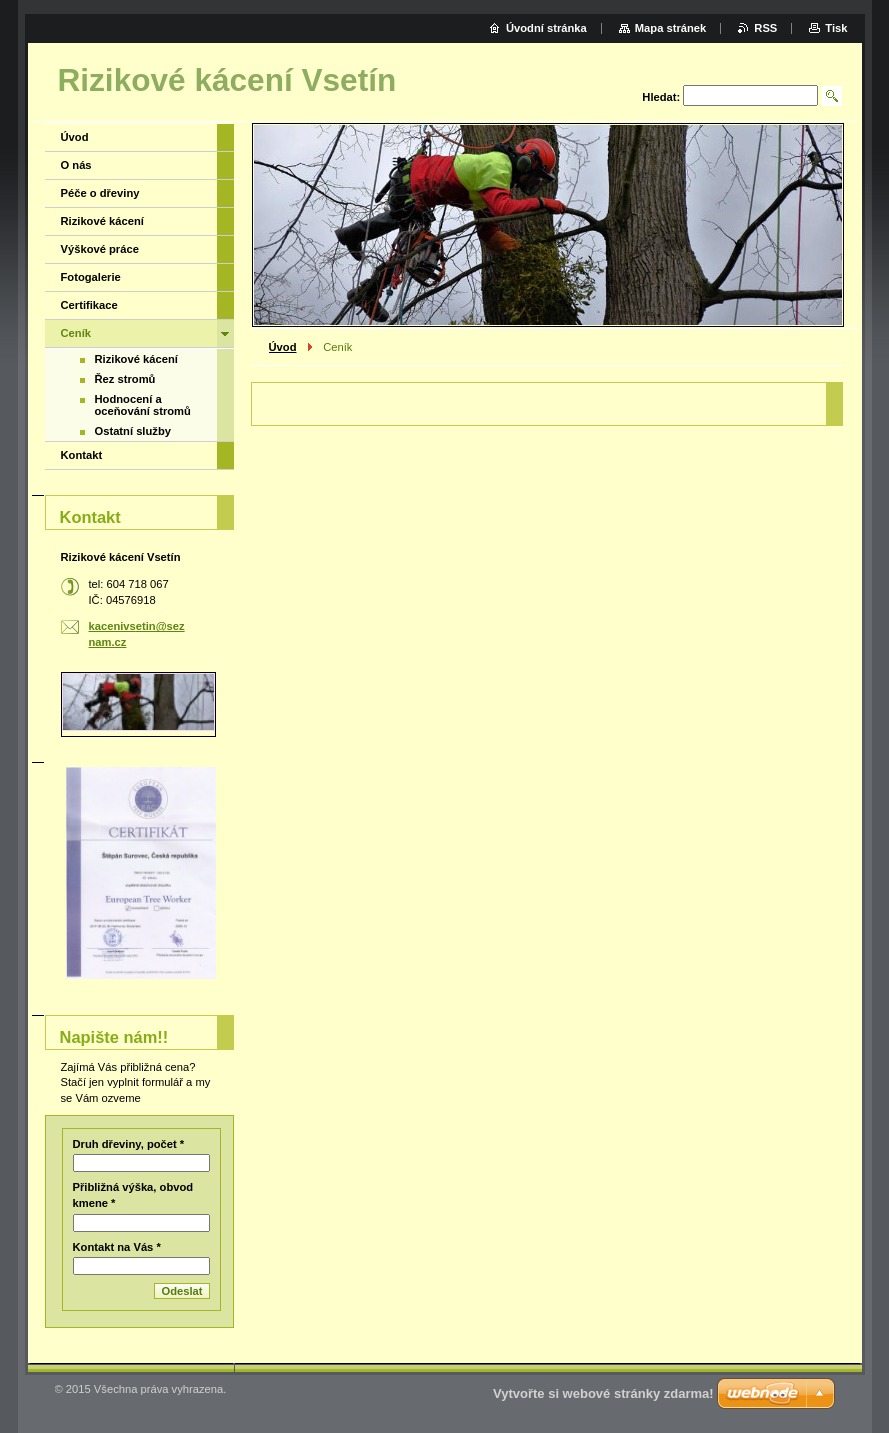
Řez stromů (125, 379)
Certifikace (89, 305)
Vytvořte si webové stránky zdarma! (603, 1393)
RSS (765, 28)
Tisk (836, 28)
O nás (76, 165)
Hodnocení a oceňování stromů (143, 405)
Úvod (283, 347)
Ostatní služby (133, 431)
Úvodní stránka (546, 28)
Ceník (76, 333)
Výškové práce (100, 249)
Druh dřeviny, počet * (129, 1144)
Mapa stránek (671, 28)
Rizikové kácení (102, 221)
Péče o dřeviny (100, 193)
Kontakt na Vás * (117, 1247)
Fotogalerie (91, 277)
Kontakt (82, 455)
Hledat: (661, 97)
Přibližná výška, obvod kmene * (133, 1195)
